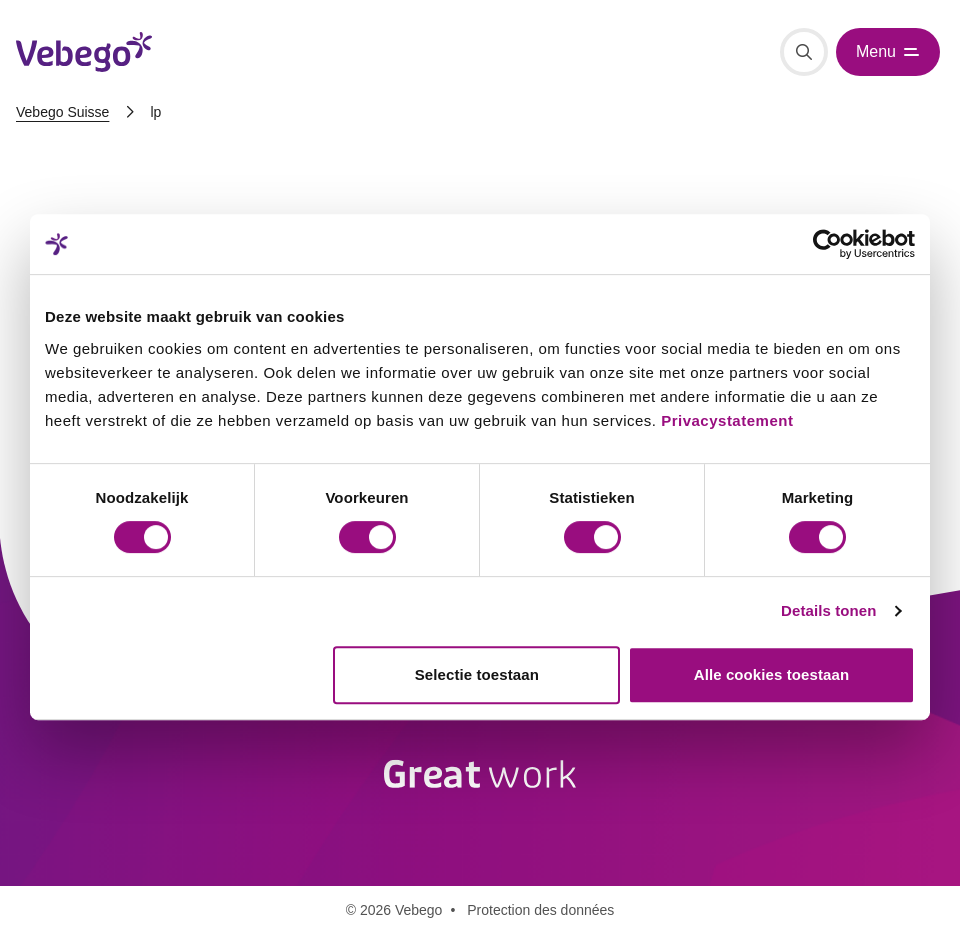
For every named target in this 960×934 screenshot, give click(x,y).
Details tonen (828, 610)
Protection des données (540, 910)
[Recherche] (804, 52)
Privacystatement (727, 420)
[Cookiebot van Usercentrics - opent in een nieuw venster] (827, 244)
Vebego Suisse (62, 112)
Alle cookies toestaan (772, 674)
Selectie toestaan (477, 674)
